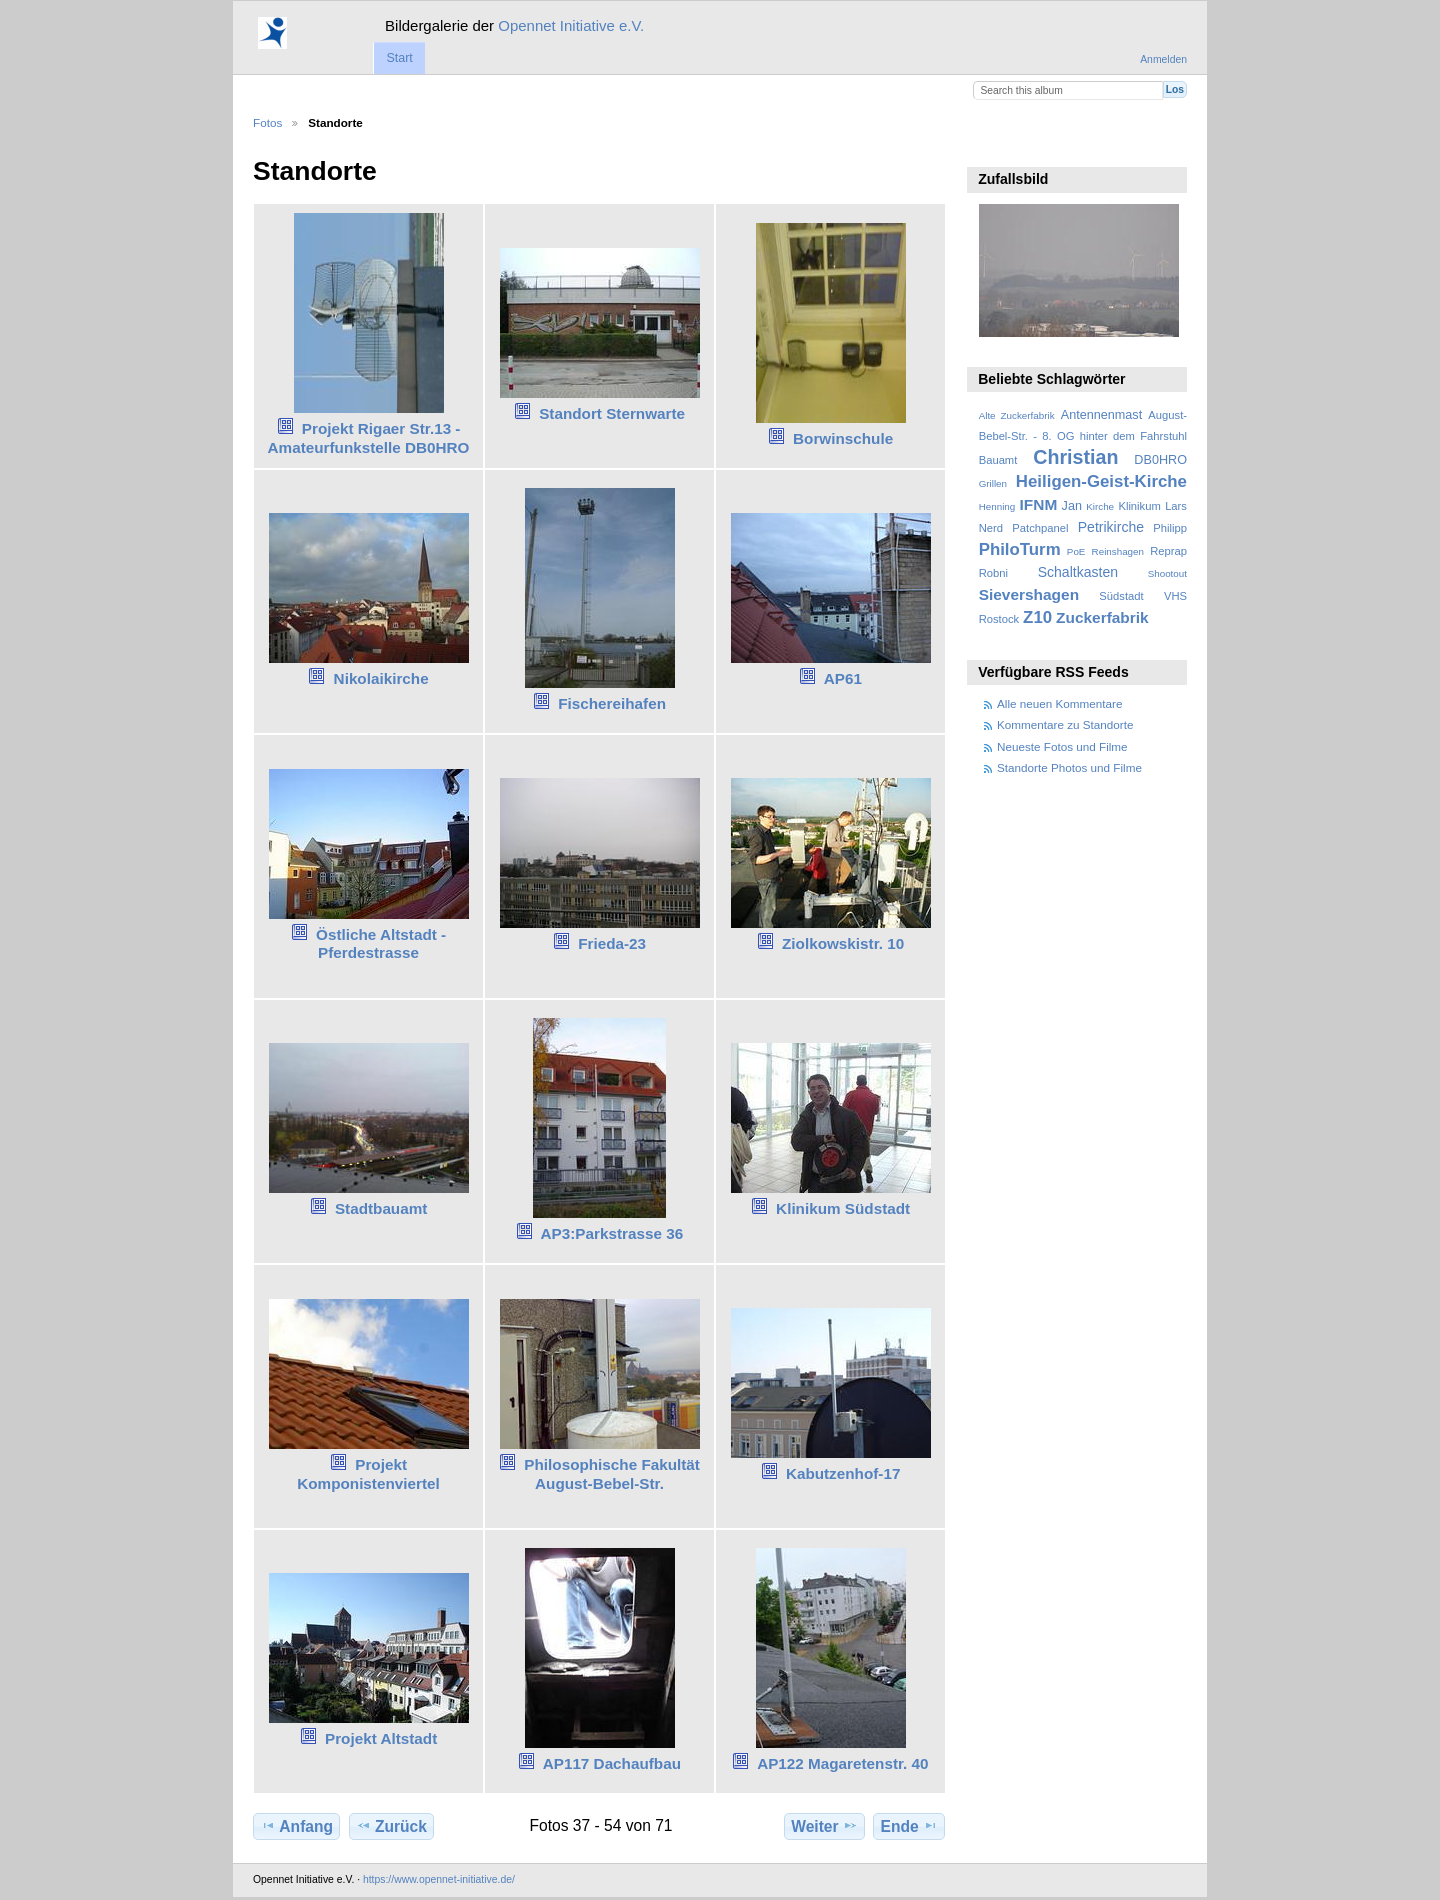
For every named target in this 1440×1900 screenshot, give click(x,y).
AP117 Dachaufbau (612, 1763)
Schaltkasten (1078, 572)
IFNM (1039, 504)
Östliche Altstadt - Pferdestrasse (381, 944)
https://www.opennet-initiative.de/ (439, 1879)
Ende (909, 1826)
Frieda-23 (612, 943)
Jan (1072, 506)
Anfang (296, 1826)
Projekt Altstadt (381, 1738)
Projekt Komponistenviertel (368, 1474)
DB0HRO (1160, 460)
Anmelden (1163, 59)
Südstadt (1121, 596)
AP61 (843, 678)
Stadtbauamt (381, 1208)
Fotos (267, 122)
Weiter (824, 1826)
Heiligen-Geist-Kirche (1101, 481)
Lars (1176, 506)
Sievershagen (1029, 594)
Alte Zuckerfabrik (1017, 415)
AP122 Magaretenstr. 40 (842, 1763)
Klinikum (1139, 506)
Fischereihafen (612, 703)
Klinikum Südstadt (843, 1208)
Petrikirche (1111, 527)
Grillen (993, 483)
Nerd (991, 528)
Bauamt (998, 460)
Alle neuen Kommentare (1059, 703)
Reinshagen (1118, 551)
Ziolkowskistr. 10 (843, 943)
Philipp (1170, 528)
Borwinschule (843, 438)
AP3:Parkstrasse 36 (612, 1233)
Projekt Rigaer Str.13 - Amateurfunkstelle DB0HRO (369, 438)
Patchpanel (1040, 528)
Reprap (1168, 551)
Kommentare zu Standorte (1065, 724)
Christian (1075, 457)
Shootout (1167, 573)
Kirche (1100, 506)
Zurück (391, 1826)
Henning (997, 506)
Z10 (1037, 617)
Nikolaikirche (381, 678)
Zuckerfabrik (1102, 617)
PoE (1076, 551)
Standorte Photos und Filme (1069, 767)
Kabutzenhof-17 (843, 1473)
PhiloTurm (1020, 549)
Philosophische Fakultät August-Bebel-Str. (612, 1474)
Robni (993, 573)
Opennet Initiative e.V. (571, 25)
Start (399, 58)
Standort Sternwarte (612, 413)
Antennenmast (1101, 415)
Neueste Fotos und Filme (1062, 746)
